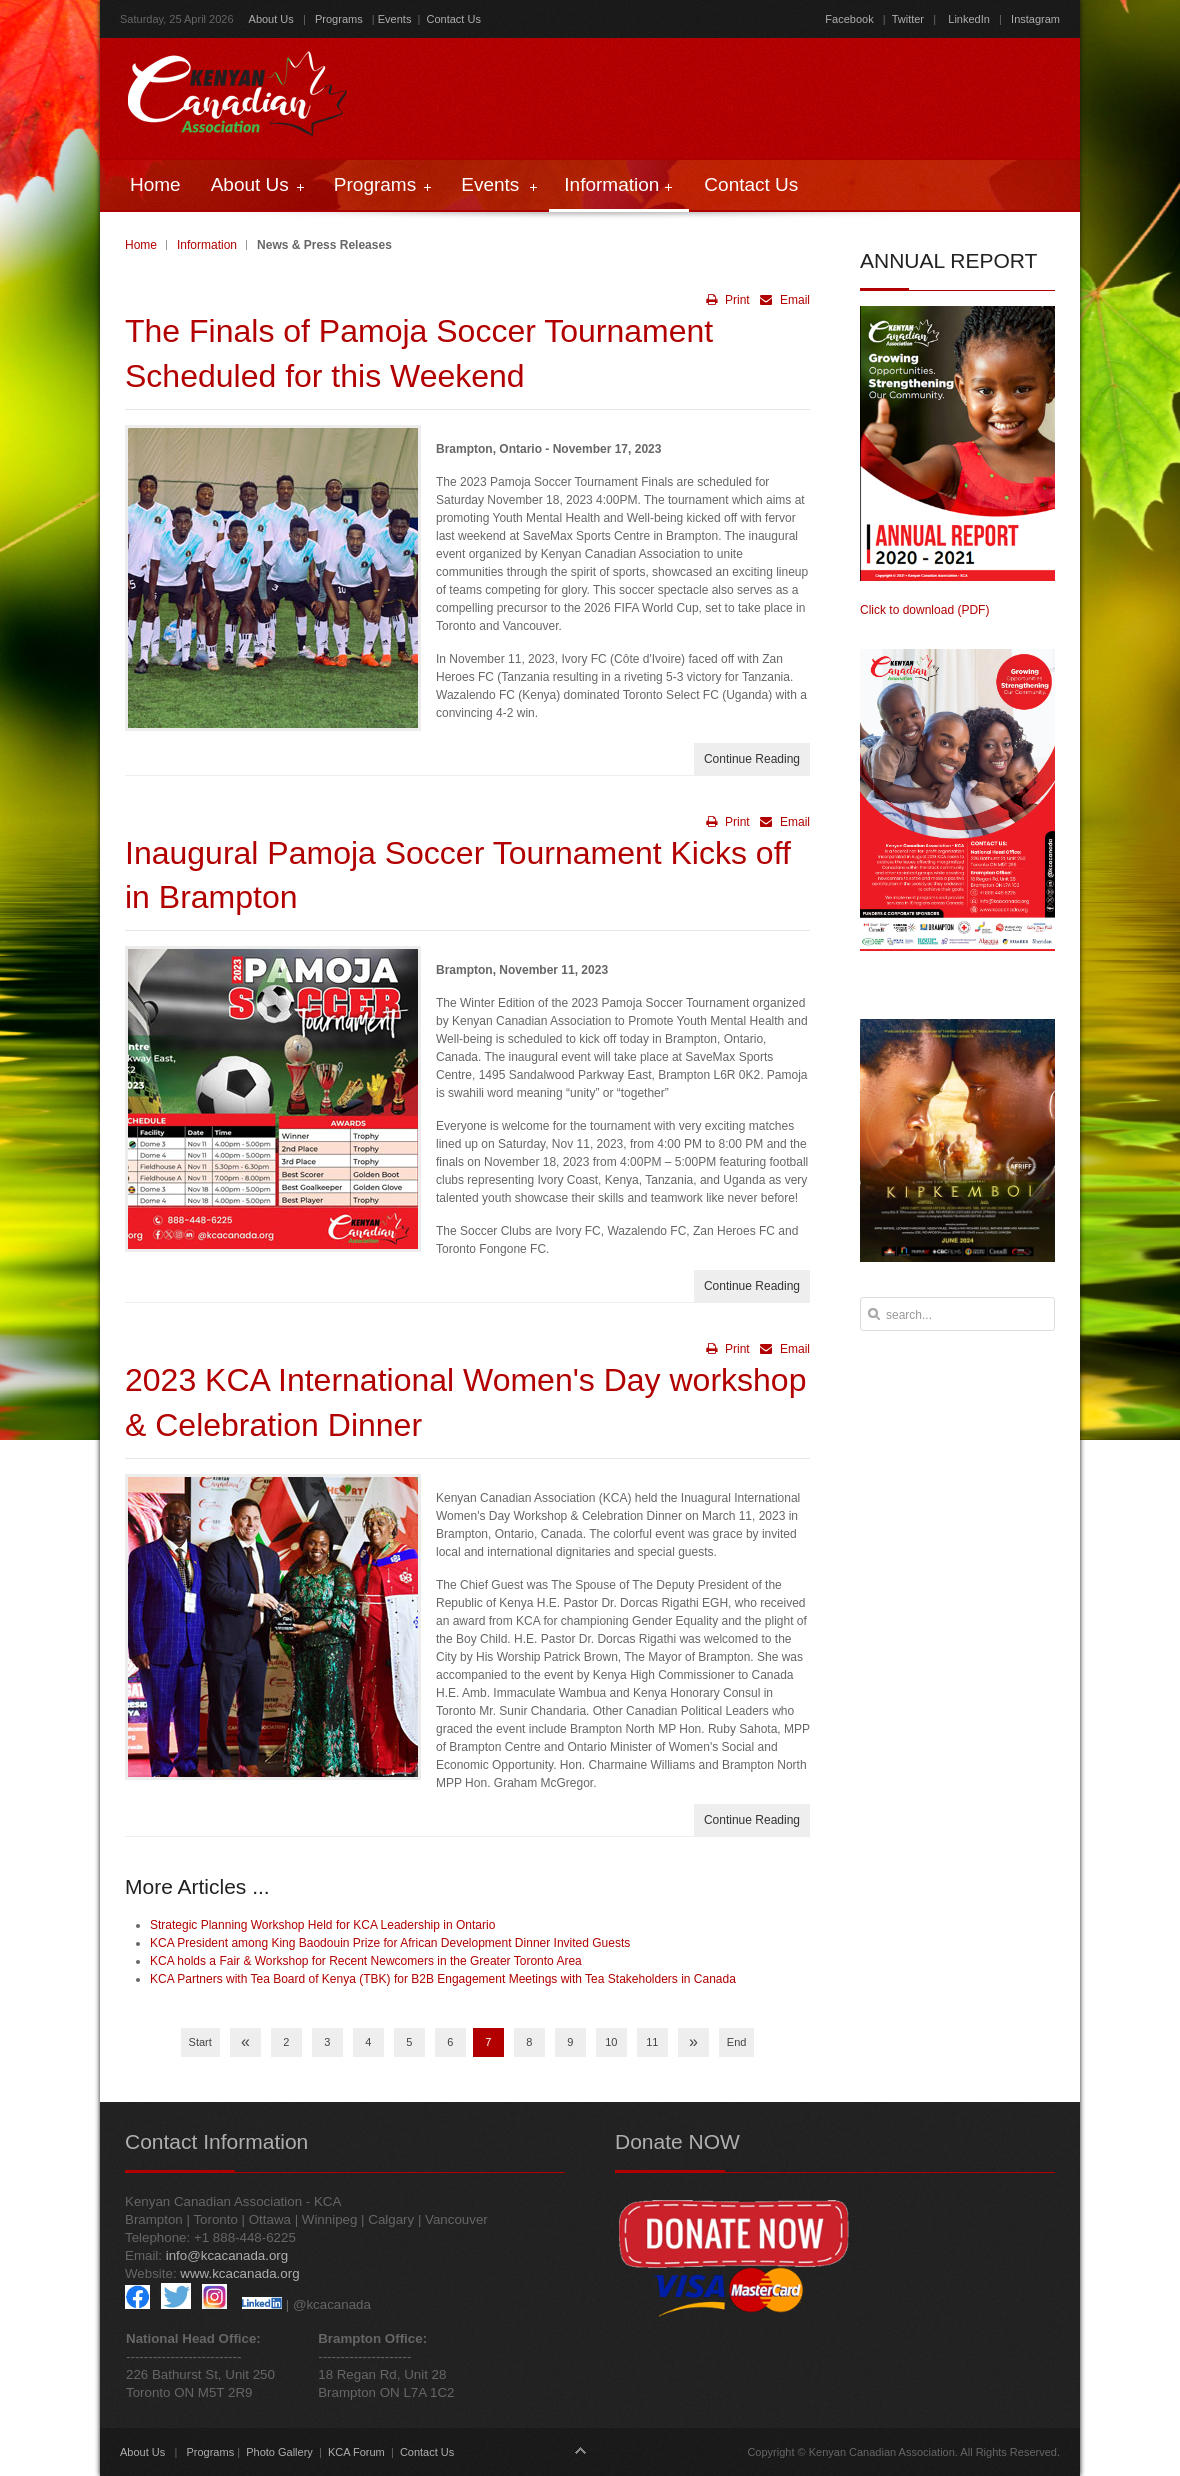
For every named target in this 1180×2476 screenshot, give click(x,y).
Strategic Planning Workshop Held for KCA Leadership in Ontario (322, 1925)
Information (207, 245)
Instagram (1034, 19)
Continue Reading (752, 759)
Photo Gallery (279, 2452)
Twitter (908, 19)
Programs (339, 19)
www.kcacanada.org (239, 2273)
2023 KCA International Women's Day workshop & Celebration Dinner (465, 1402)
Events (395, 19)
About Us (271, 19)
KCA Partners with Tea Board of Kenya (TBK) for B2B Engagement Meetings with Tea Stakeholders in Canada (443, 1979)
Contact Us (454, 19)
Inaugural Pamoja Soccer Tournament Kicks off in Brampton (458, 875)
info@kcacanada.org (227, 2255)
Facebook (849, 19)
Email (782, 300)
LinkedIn (969, 19)
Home (141, 245)
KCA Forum (356, 2452)
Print (728, 300)
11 (652, 2042)
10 (611, 2042)
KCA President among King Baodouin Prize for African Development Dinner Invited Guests (390, 1943)
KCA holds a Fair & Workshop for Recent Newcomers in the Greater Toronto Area (366, 1961)
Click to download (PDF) (924, 610)
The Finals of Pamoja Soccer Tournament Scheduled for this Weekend (419, 353)
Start (200, 2042)
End (737, 2042)
